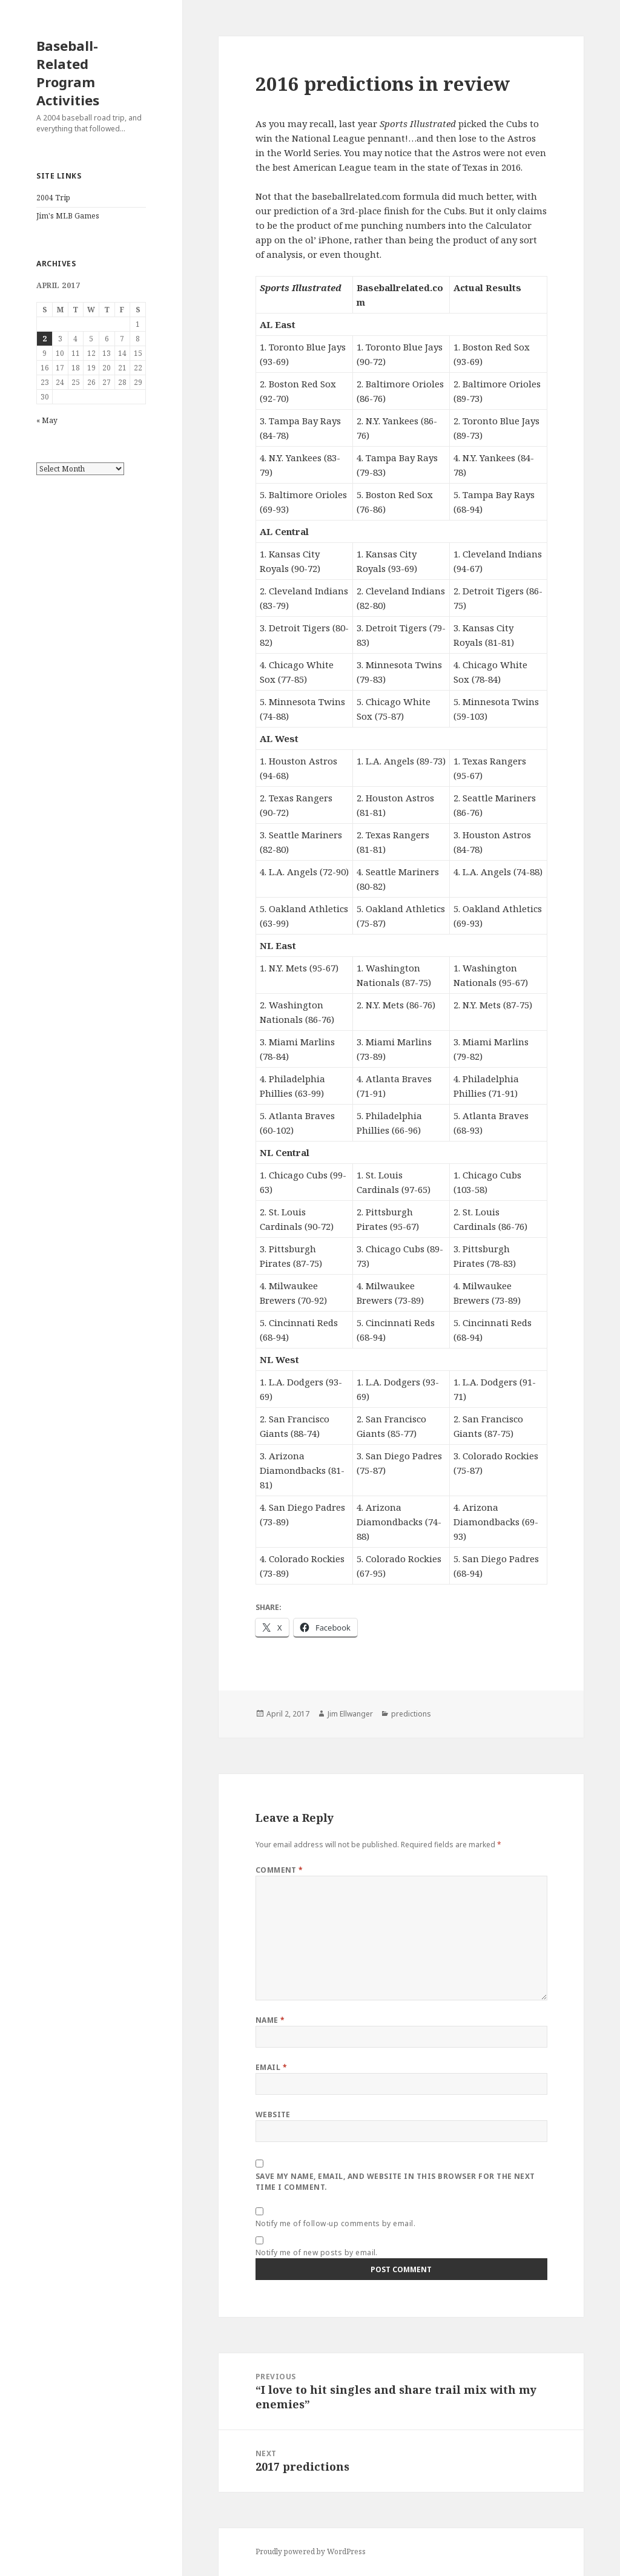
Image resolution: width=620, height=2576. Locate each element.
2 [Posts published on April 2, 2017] (44, 339)
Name (270, 2020)
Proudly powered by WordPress (311, 2551)
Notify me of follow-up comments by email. (336, 2223)
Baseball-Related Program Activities (67, 72)
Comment (279, 1870)
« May (47, 420)
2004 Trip (53, 197)
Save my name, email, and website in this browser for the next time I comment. (395, 2181)
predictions (411, 1714)
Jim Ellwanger (350, 1714)
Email (271, 2067)
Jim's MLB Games (67, 216)
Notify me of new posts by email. (317, 2252)
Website (273, 2114)
